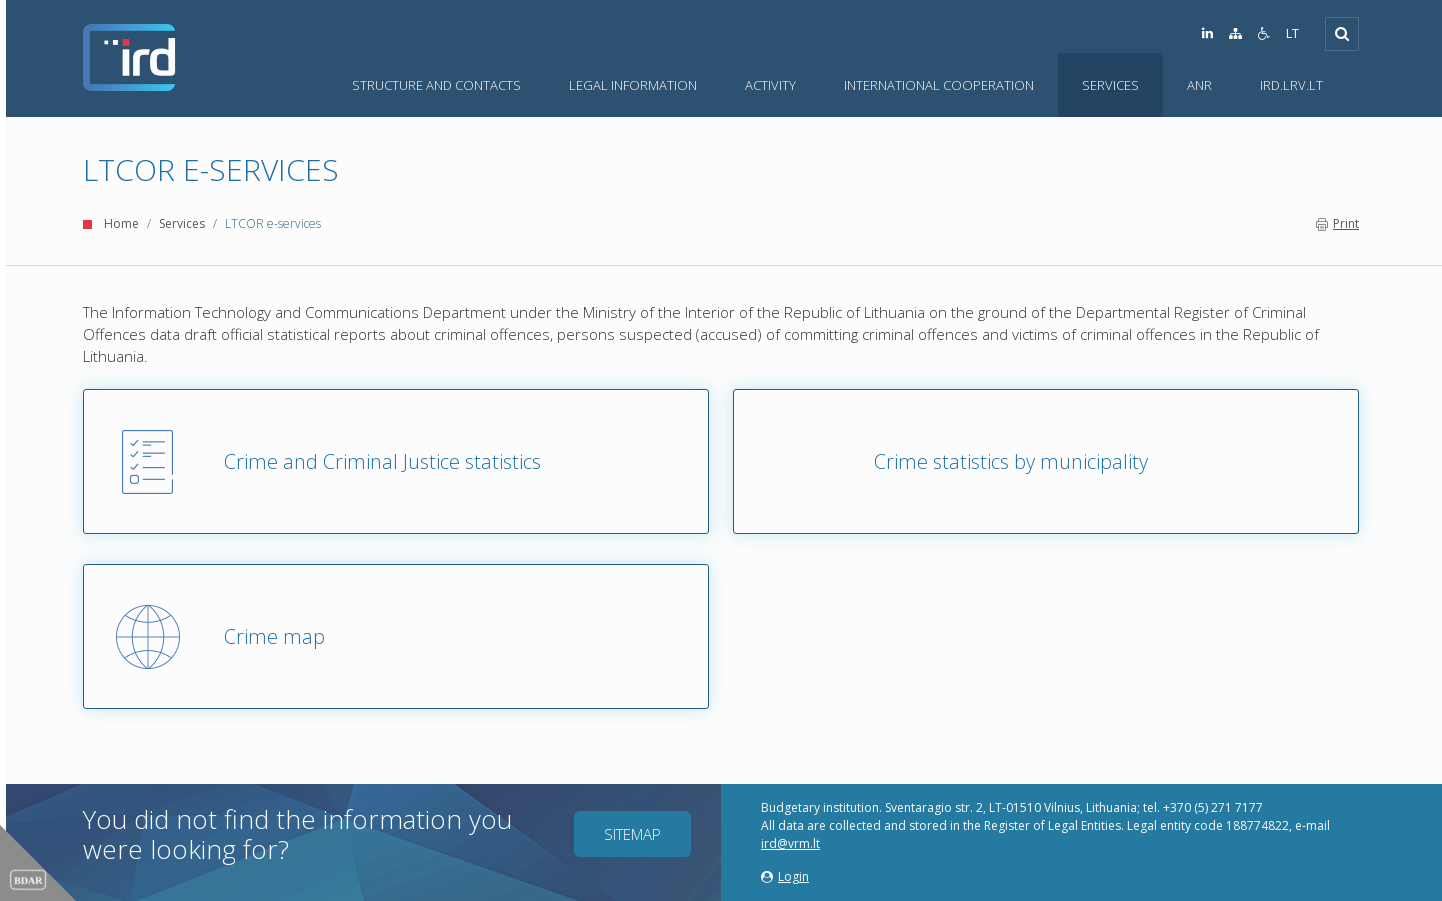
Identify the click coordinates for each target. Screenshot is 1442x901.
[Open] (1342, 34)
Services (182, 223)
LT (1292, 33)
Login (785, 876)
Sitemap (632, 834)
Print (1337, 223)
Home (121, 223)
